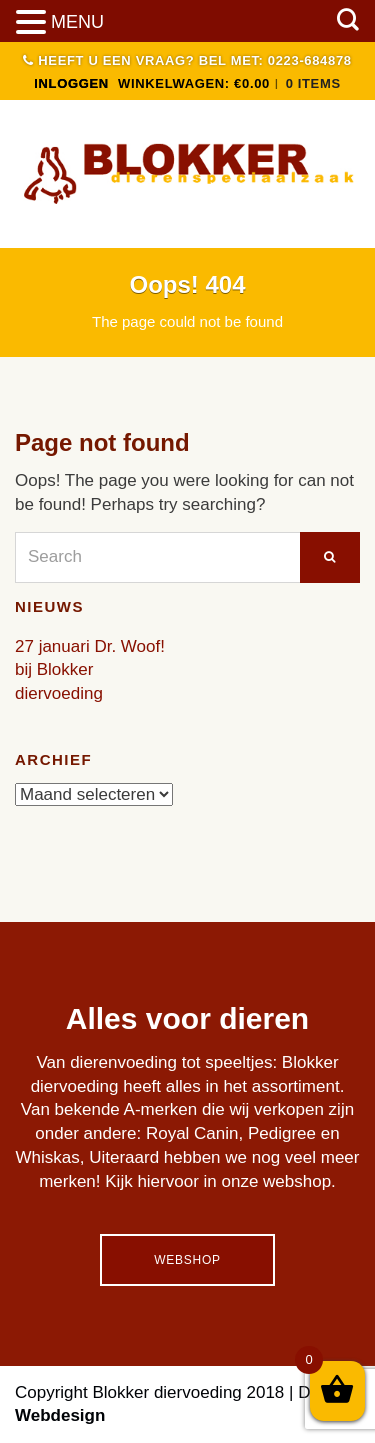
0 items (313, 83)
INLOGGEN (71, 83)
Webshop (187, 1260)
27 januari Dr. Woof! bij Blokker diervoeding (90, 670)
